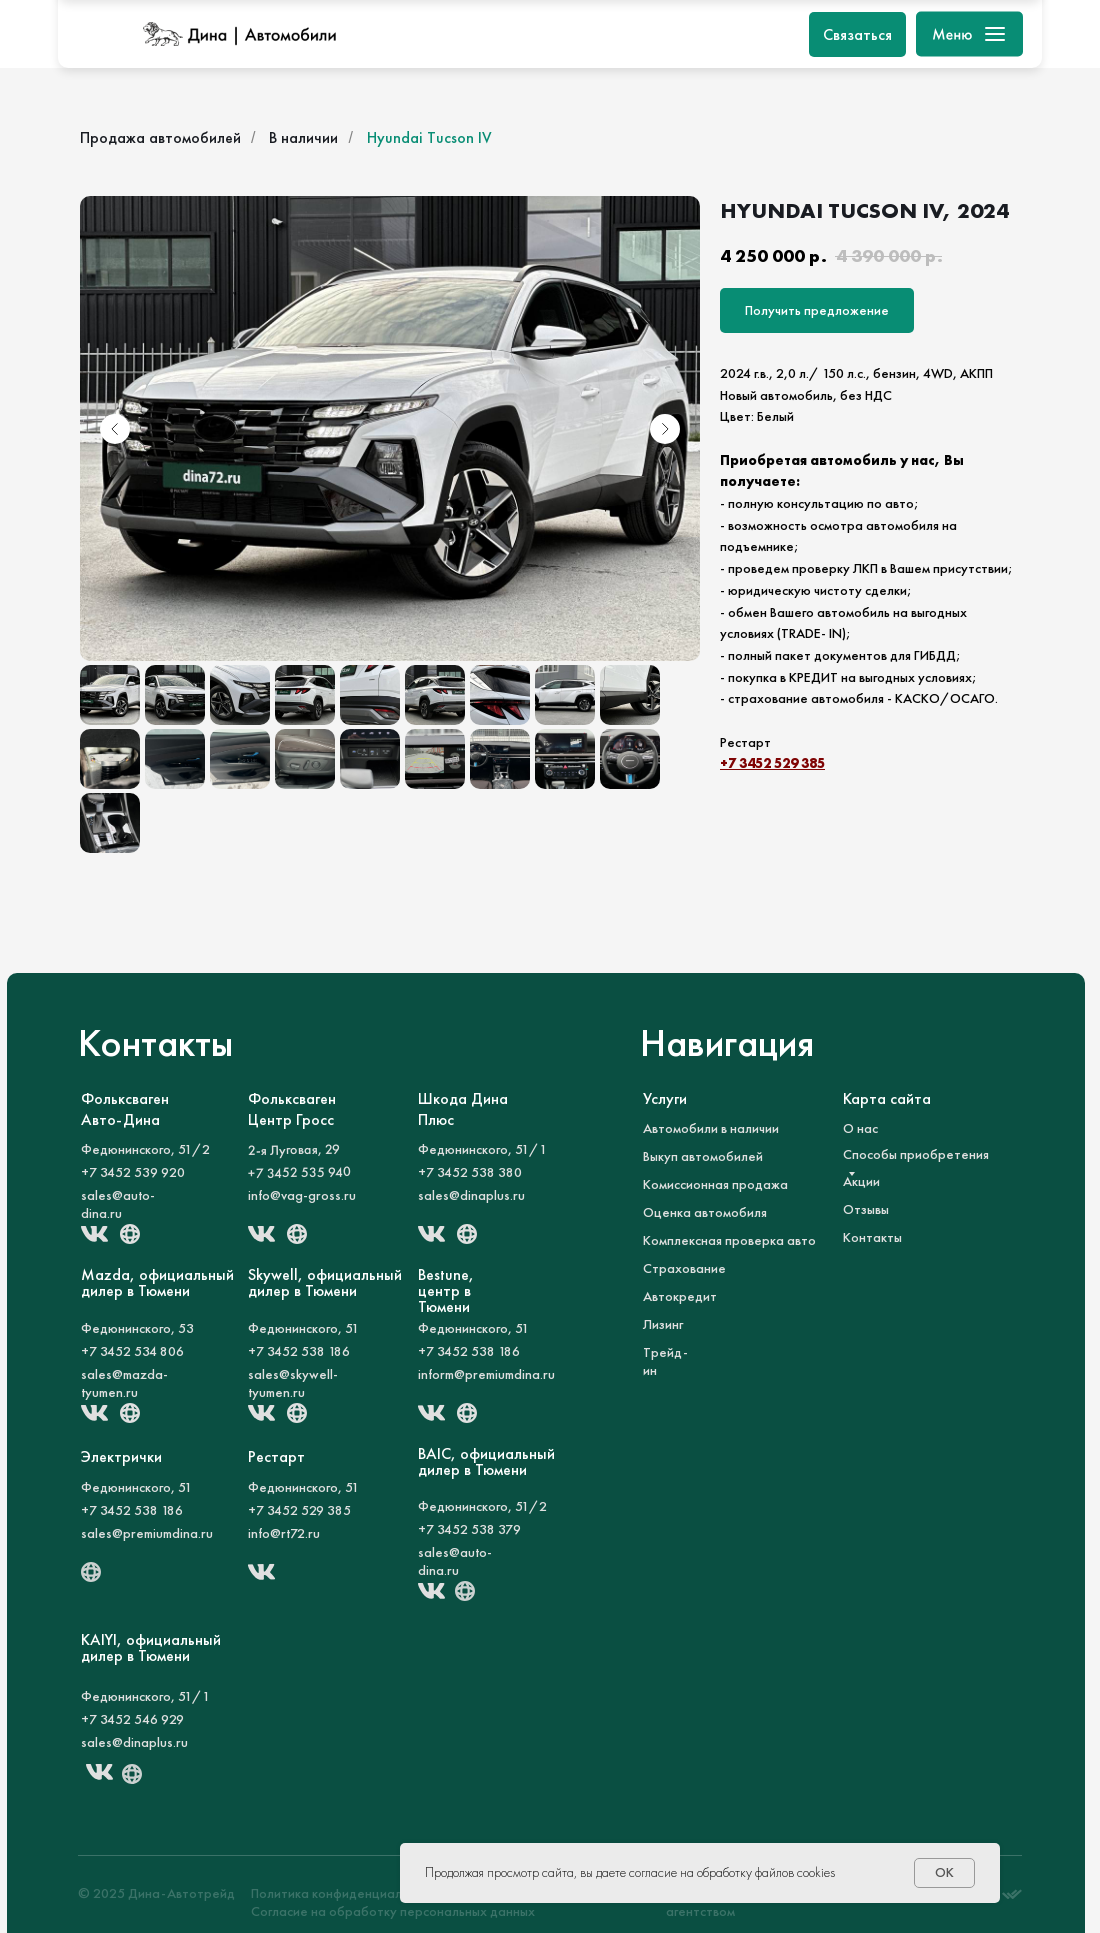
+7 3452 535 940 (299, 1172)
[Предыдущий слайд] (115, 429)
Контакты (872, 1237)
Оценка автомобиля (705, 1212)
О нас (860, 1128)
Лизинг (663, 1324)
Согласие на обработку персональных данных (393, 1911)
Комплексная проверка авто (729, 1240)
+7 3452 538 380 (470, 1172)
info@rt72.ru (284, 1533)
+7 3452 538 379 (469, 1529)
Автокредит (680, 1296)
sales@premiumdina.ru (147, 1533)
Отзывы (866, 1209)
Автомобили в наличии (711, 1128)
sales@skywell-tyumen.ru (293, 1383)
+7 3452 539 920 (133, 1172)
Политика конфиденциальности (347, 1893)
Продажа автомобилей (160, 137)
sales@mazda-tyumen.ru (124, 1383)
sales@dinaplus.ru (471, 1195)
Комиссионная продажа (715, 1184)
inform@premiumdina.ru (486, 1374)
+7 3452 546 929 (132, 1719)
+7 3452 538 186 (299, 1351)
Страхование (684, 1268)
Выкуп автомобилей (703, 1156)
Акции (861, 1181)
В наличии (303, 137)
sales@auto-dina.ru (118, 1204)
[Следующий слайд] (665, 429)
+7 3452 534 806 (132, 1351)
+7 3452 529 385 (772, 763)
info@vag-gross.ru (302, 1195)
